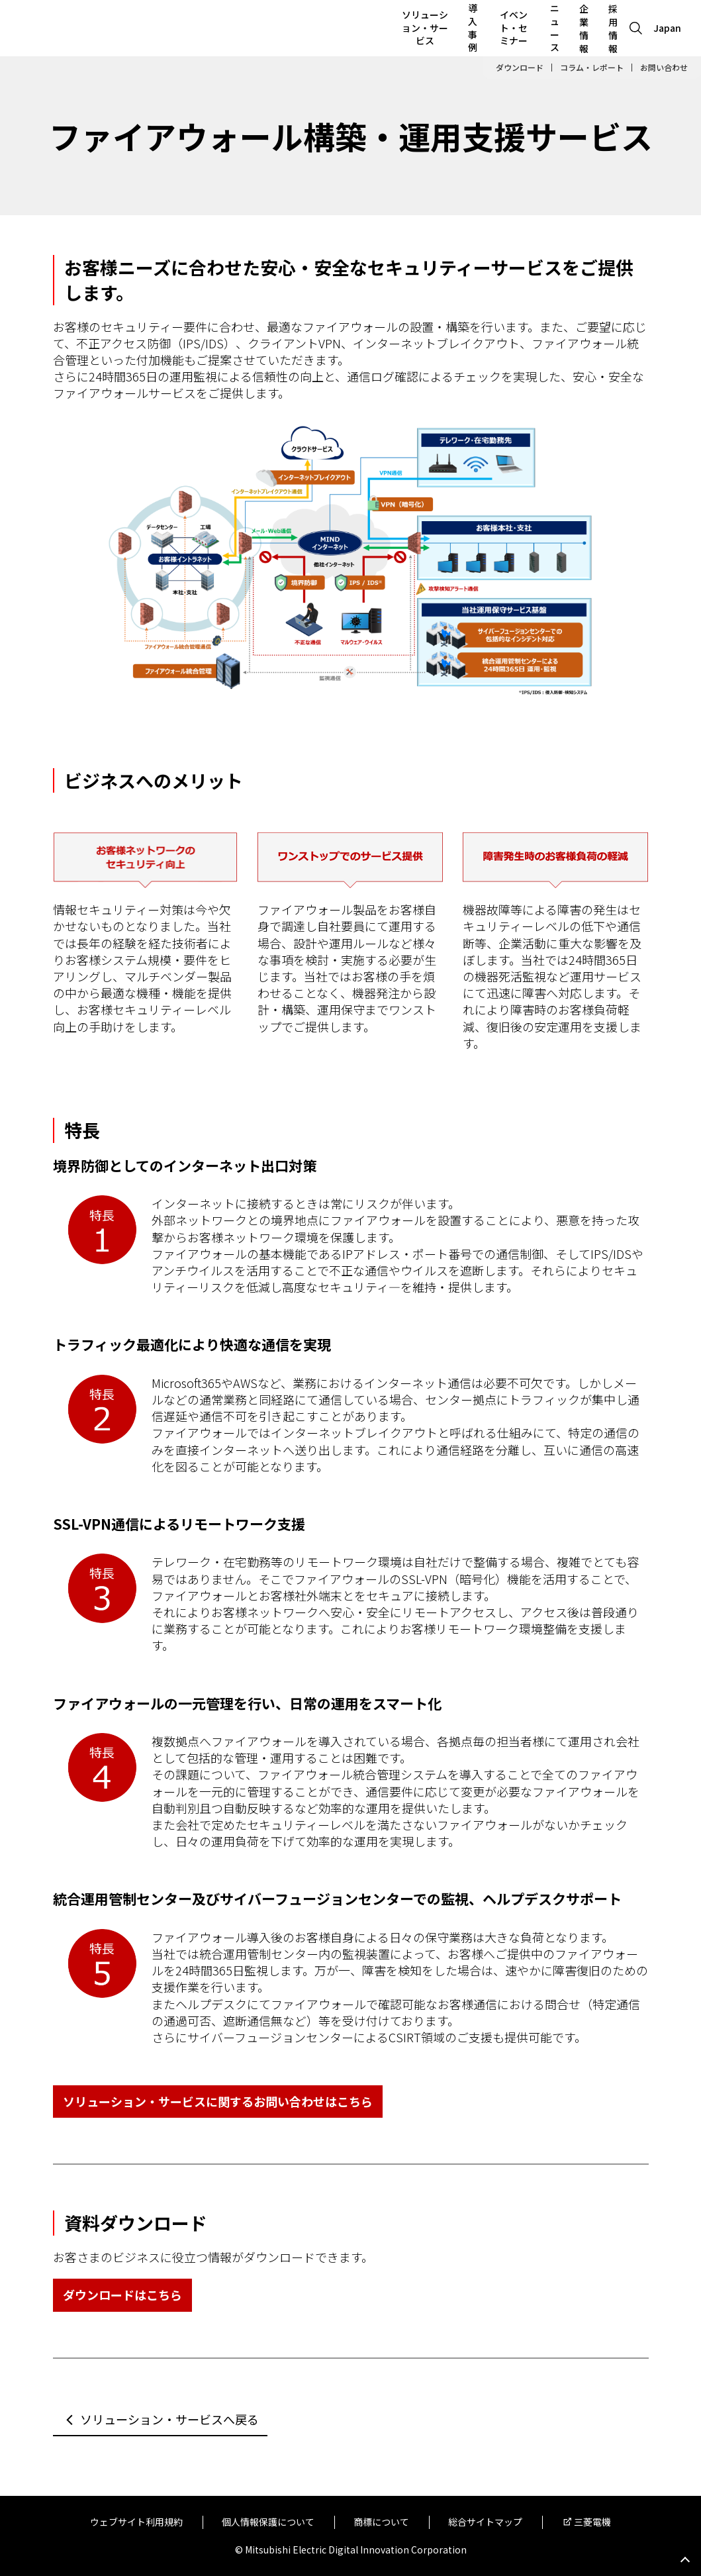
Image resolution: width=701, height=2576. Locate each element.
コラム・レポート (592, 68)
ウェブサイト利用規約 (136, 2522)
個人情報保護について (268, 2522)
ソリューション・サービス (425, 27)
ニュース (554, 27)
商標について (381, 2522)
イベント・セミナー (514, 27)
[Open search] (636, 28)
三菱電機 (592, 2522)
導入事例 (472, 27)
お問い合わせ (664, 68)
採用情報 (613, 28)
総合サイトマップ (485, 2522)
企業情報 (583, 28)
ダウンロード (519, 68)
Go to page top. (685, 2560)
